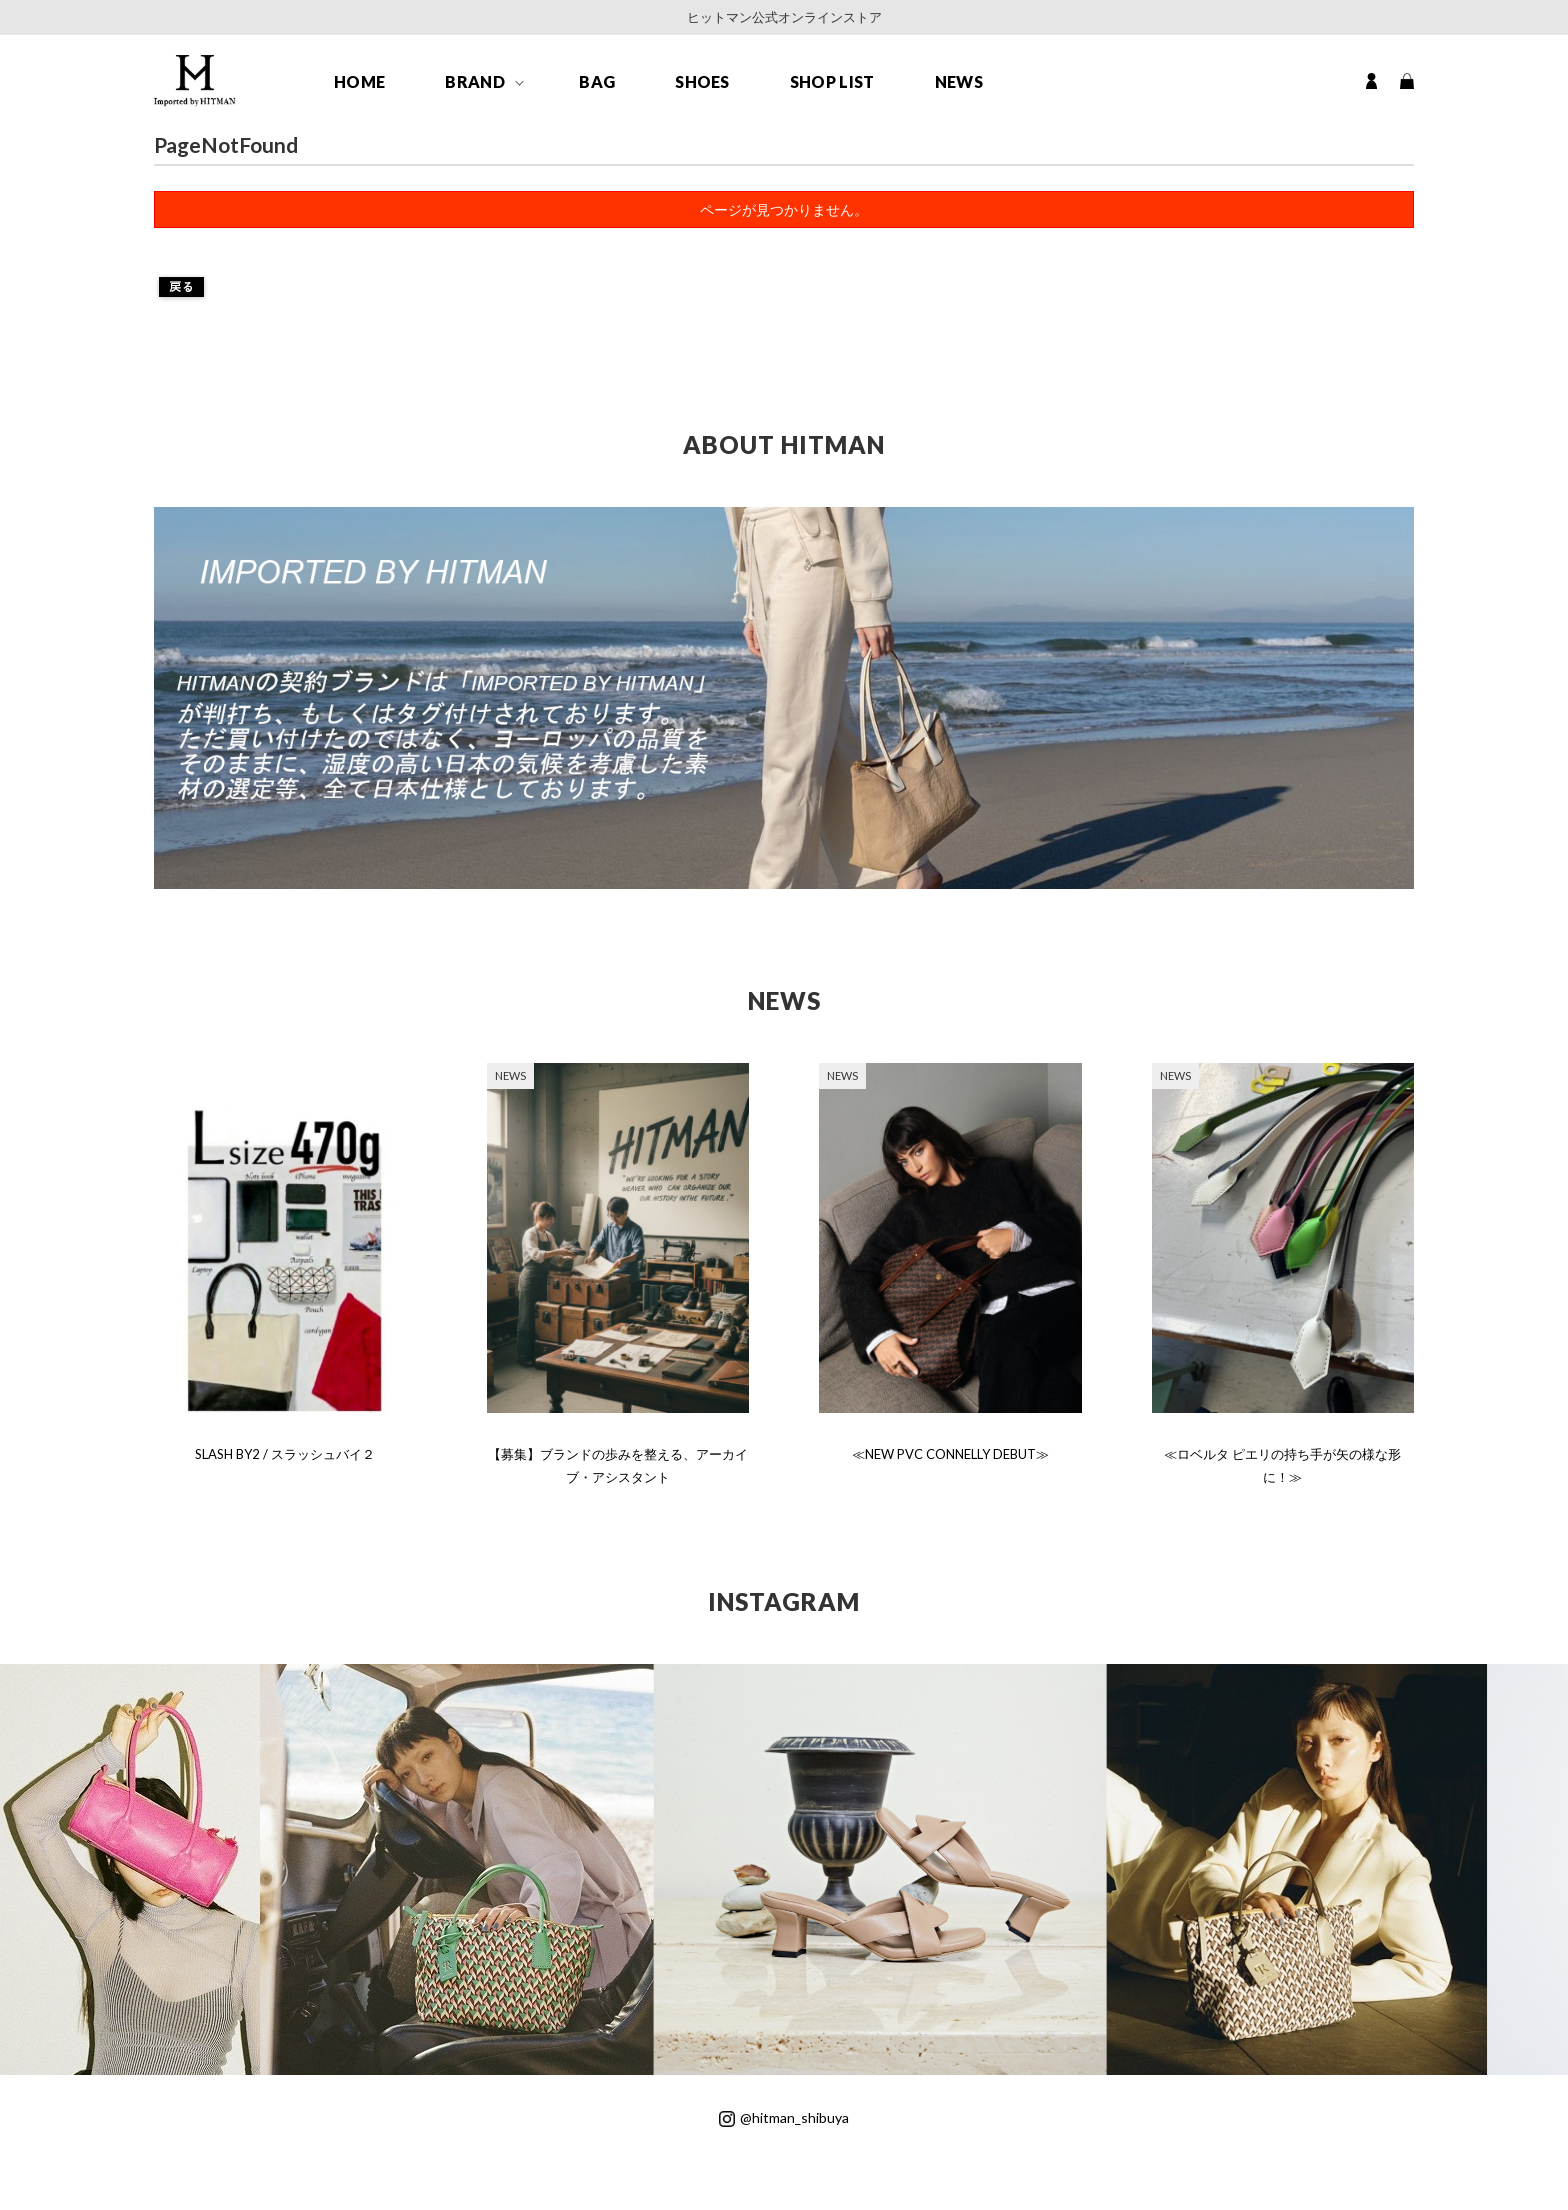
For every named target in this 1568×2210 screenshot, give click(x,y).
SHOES (702, 81)
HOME (359, 81)
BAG (597, 81)
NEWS (959, 81)
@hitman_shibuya (784, 2117)
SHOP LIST (832, 81)
